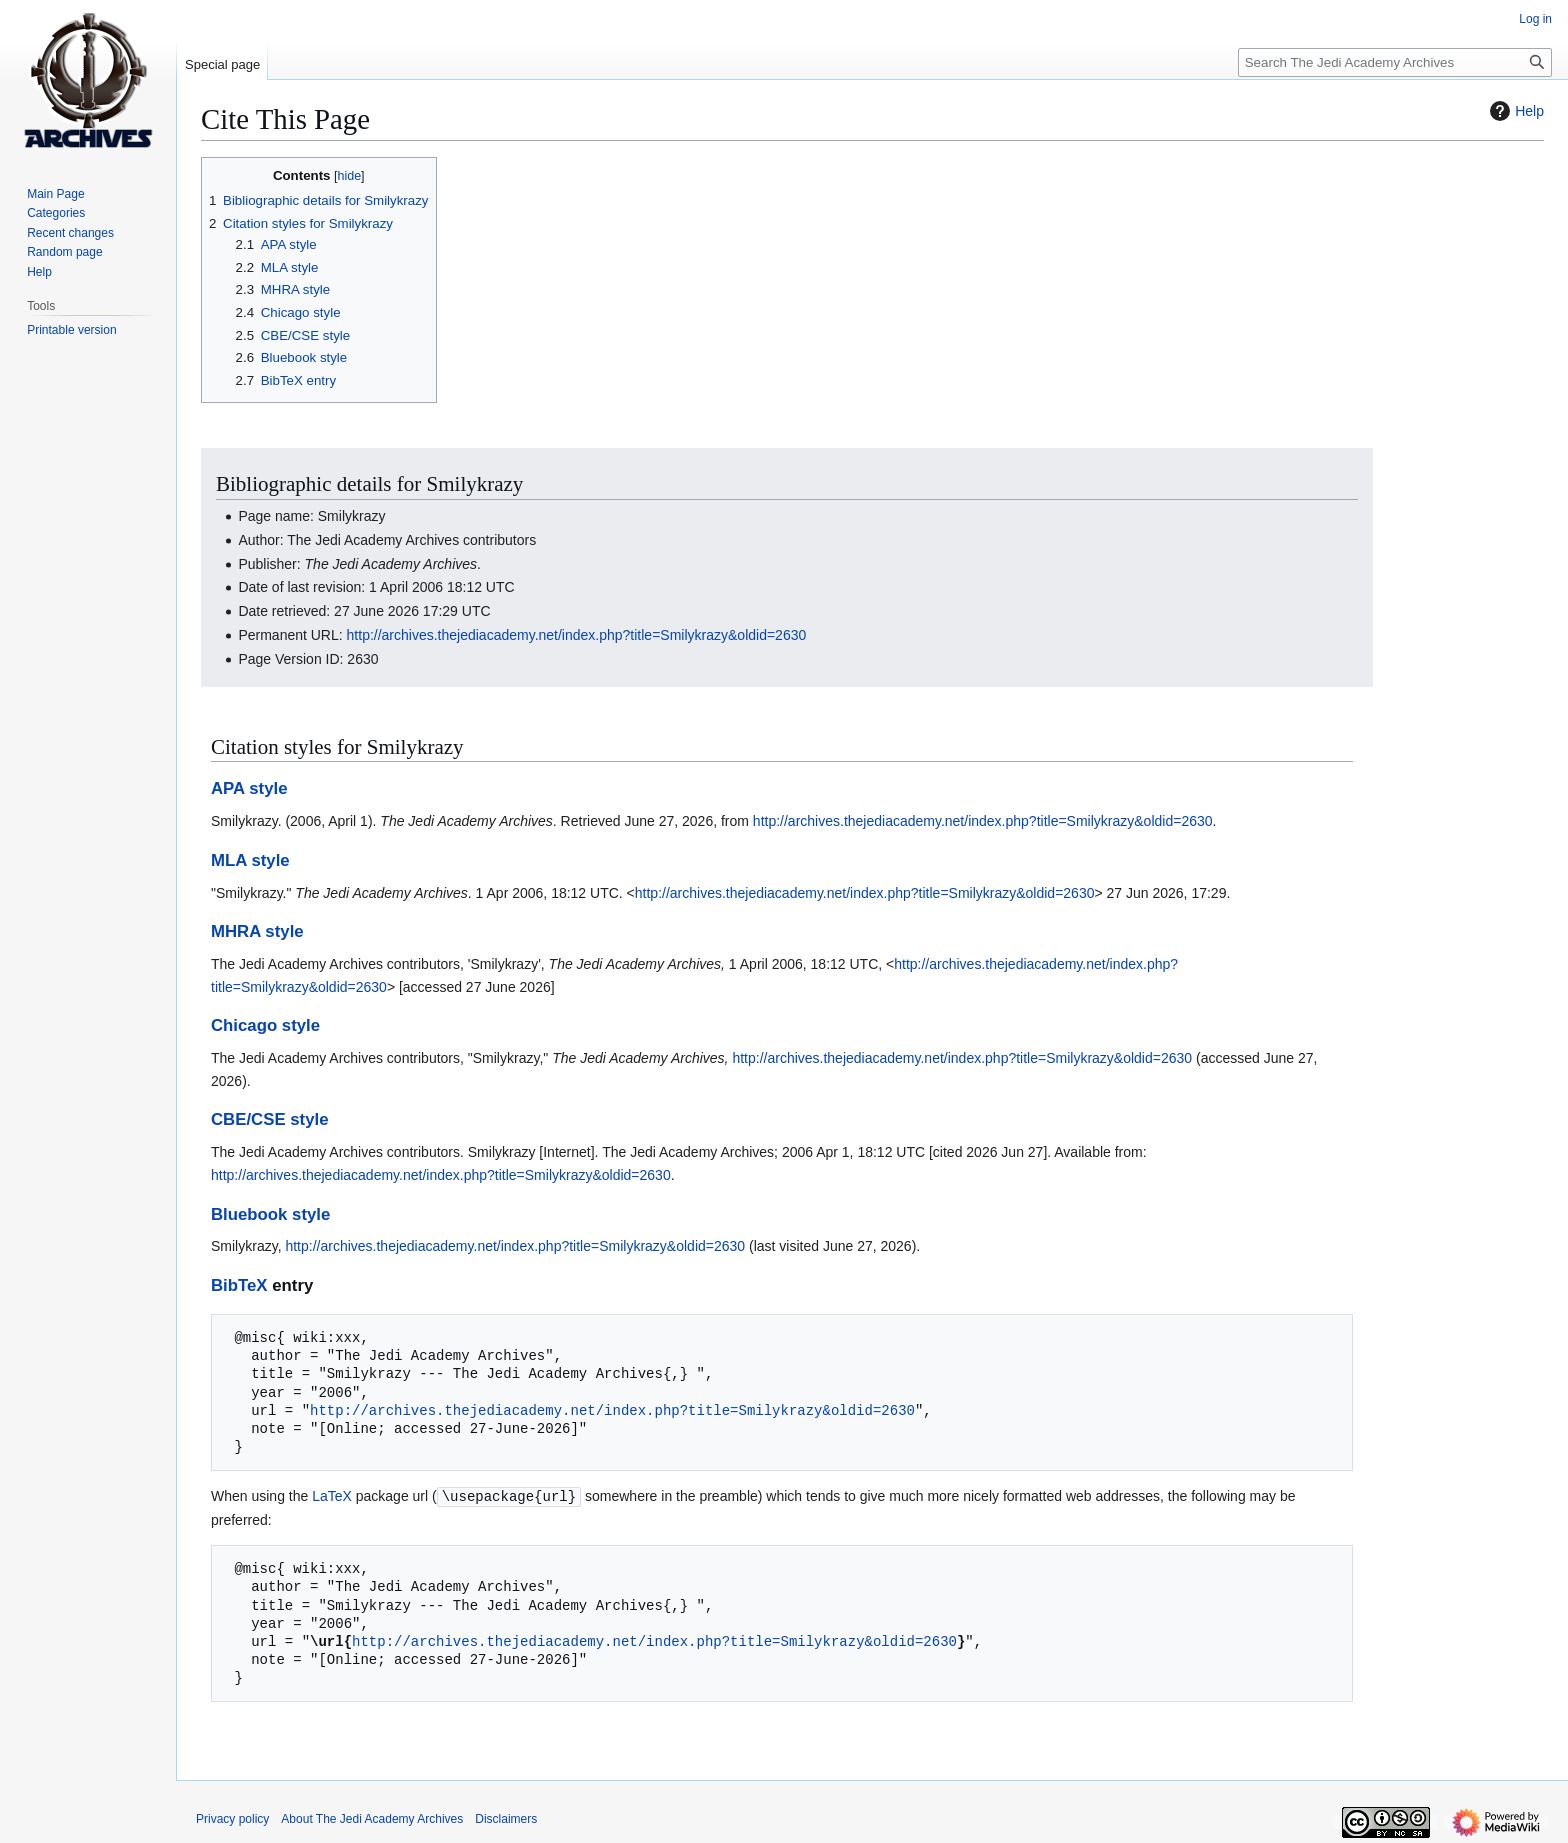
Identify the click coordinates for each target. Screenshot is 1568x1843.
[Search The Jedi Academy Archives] (1395, 62)
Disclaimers (506, 1818)
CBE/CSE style (270, 1119)
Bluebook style (270, 1214)
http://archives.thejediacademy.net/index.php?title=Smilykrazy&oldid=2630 (577, 635)
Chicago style (265, 1025)
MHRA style (257, 931)
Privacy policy (232, 1818)
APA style (249, 788)
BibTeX (239, 1285)
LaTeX (332, 1496)
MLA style (250, 860)
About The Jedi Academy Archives (372, 1818)
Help (1514, 111)
